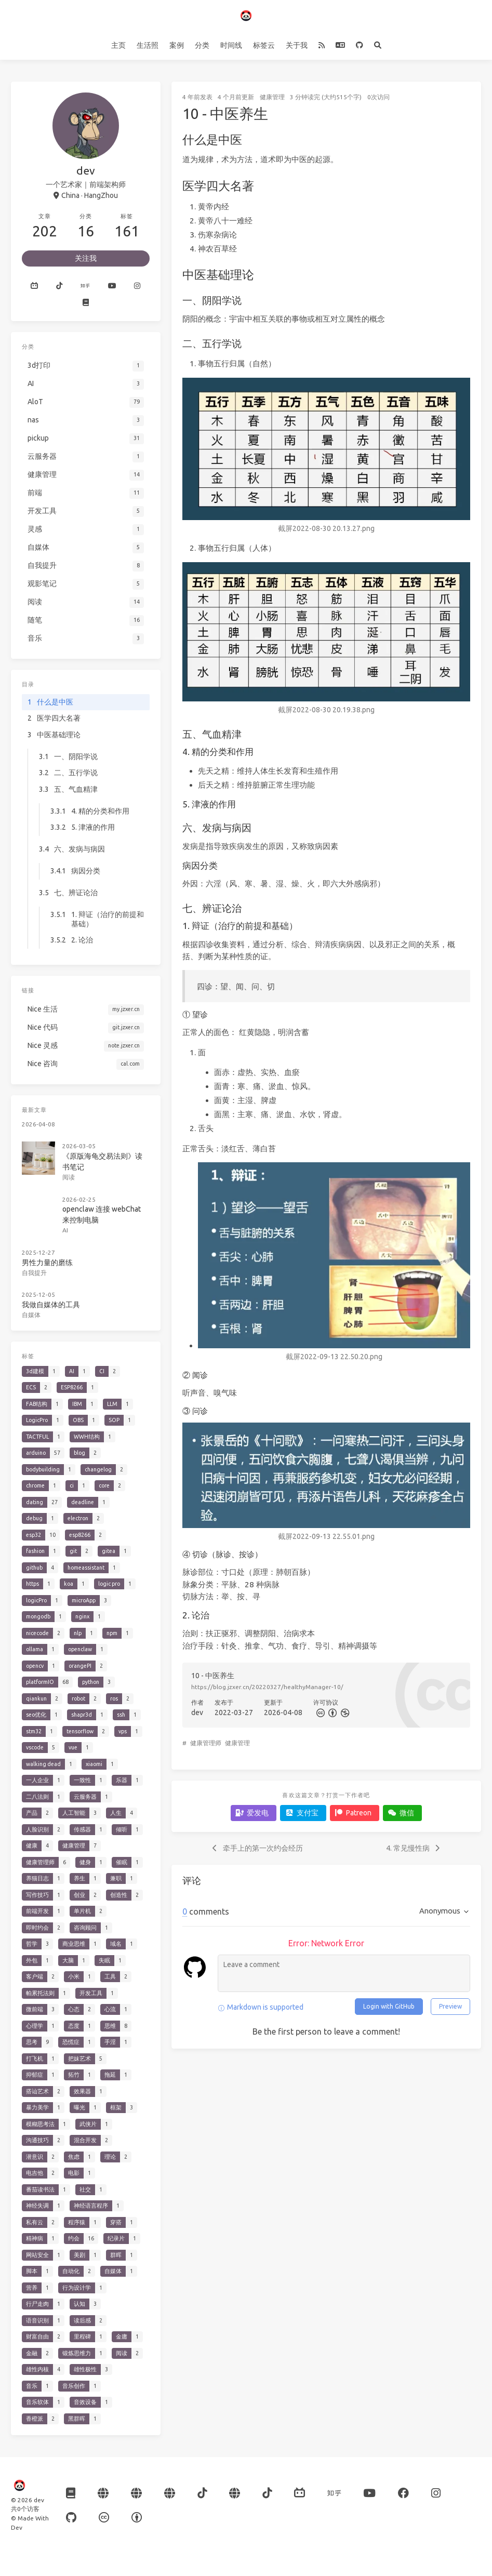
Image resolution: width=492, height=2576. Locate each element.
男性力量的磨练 (47, 1262)
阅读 (68, 1177)
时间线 (231, 45)
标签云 (264, 45)
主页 (118, 45)
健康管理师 (205, 1743)
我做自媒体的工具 (51, 1304)
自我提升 (34, 1272)
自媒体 (31, 1314)
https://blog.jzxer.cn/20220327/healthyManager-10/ (267, 1686)
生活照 (147, 45)
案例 (176, 45)
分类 (202, 45)
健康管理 (272, 97)
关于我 (297, 45)
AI (65, 1230)
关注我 (86, 258)
